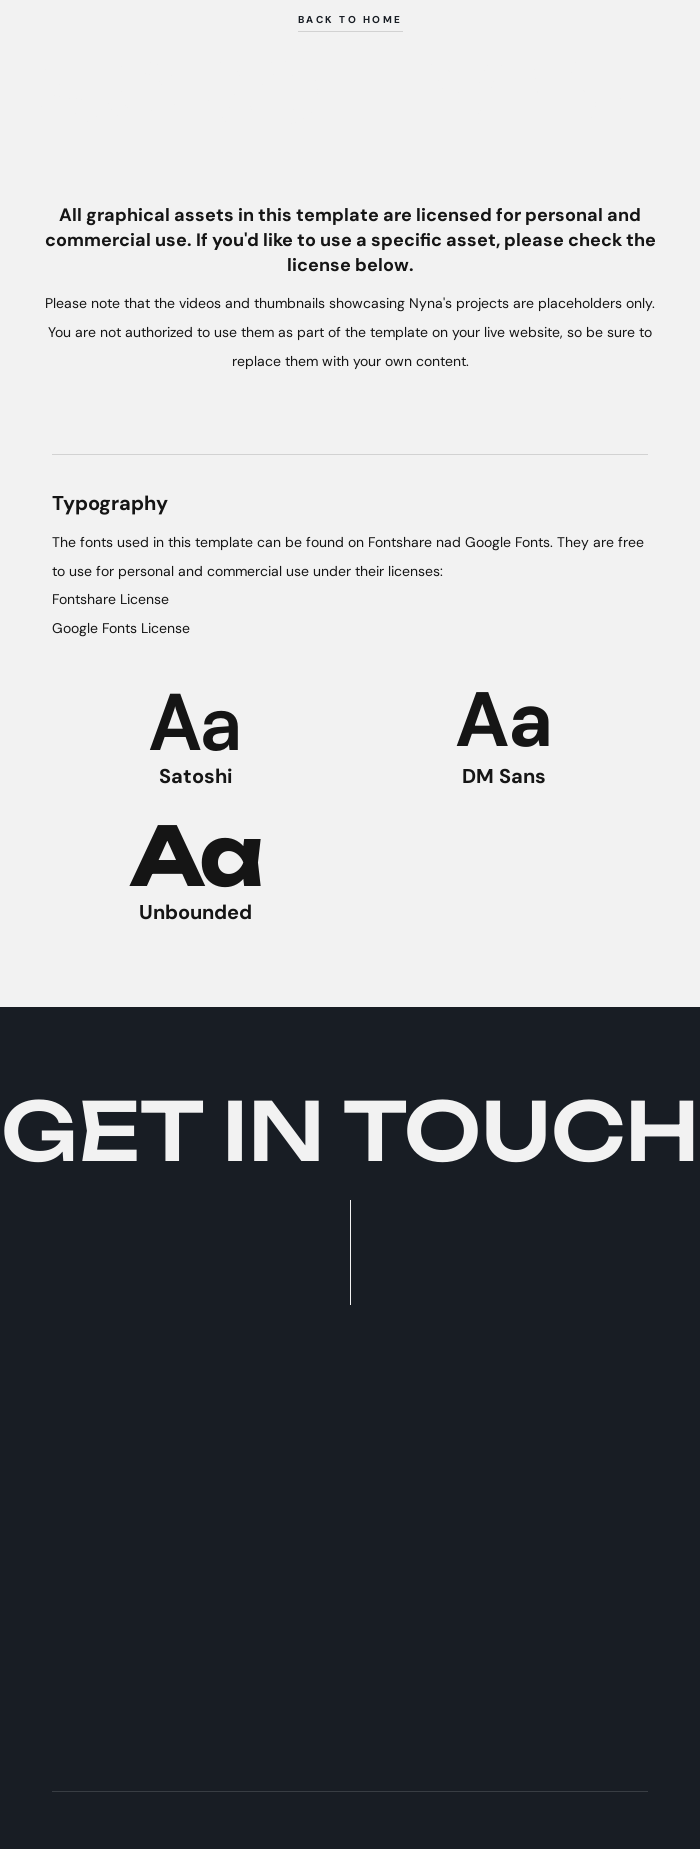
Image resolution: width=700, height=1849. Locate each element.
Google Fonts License (121, 628)
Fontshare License (110, 599)
